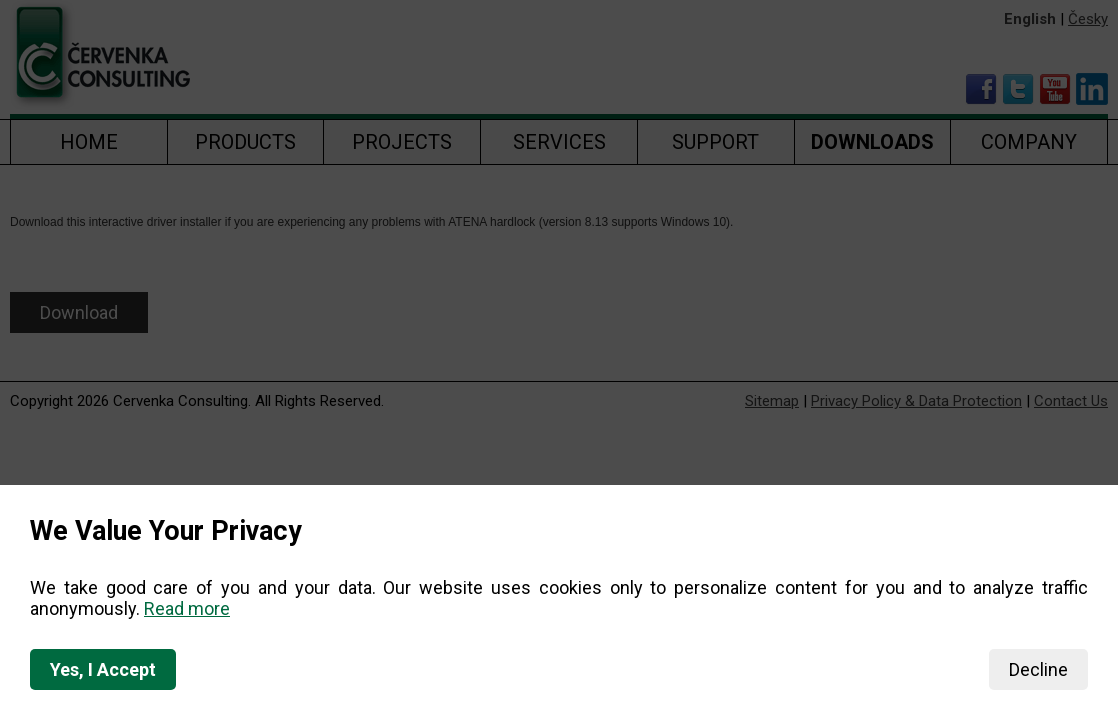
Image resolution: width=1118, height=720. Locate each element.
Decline (1038, 669)
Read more (187, 608)
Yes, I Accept (103, 669)
